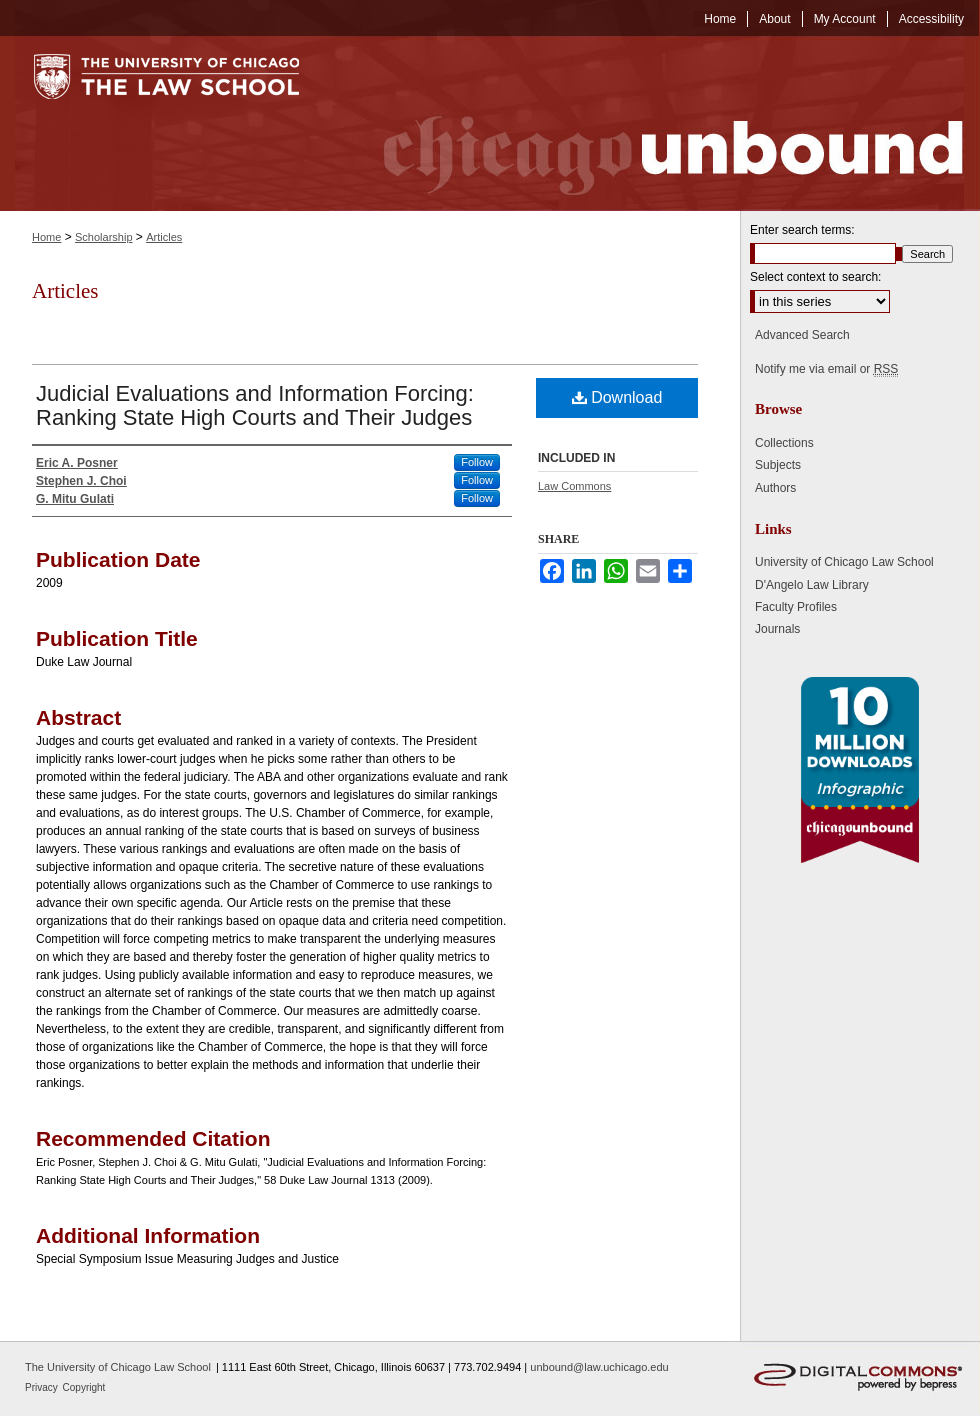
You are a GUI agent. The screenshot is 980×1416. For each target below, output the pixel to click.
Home (46, 237)
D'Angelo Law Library (812, 585)
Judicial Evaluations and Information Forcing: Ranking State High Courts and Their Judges (255, 405)
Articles (164, 237)
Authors (775, 488)
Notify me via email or (826, 369)
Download (617, 397)
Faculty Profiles (796, 607)
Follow (477, 462)
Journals (777, 629)
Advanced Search (802, 335)
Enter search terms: (802, 230)
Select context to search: (815, 277)
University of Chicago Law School (844, 562)
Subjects (778, 465)
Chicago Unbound (655, 123)
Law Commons (574, 486)
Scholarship (103, 237)
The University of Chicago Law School (118, 1367)
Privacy (43, 1387)
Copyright (84, 1387)
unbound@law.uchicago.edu (599, 1367)
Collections (784, 443)
